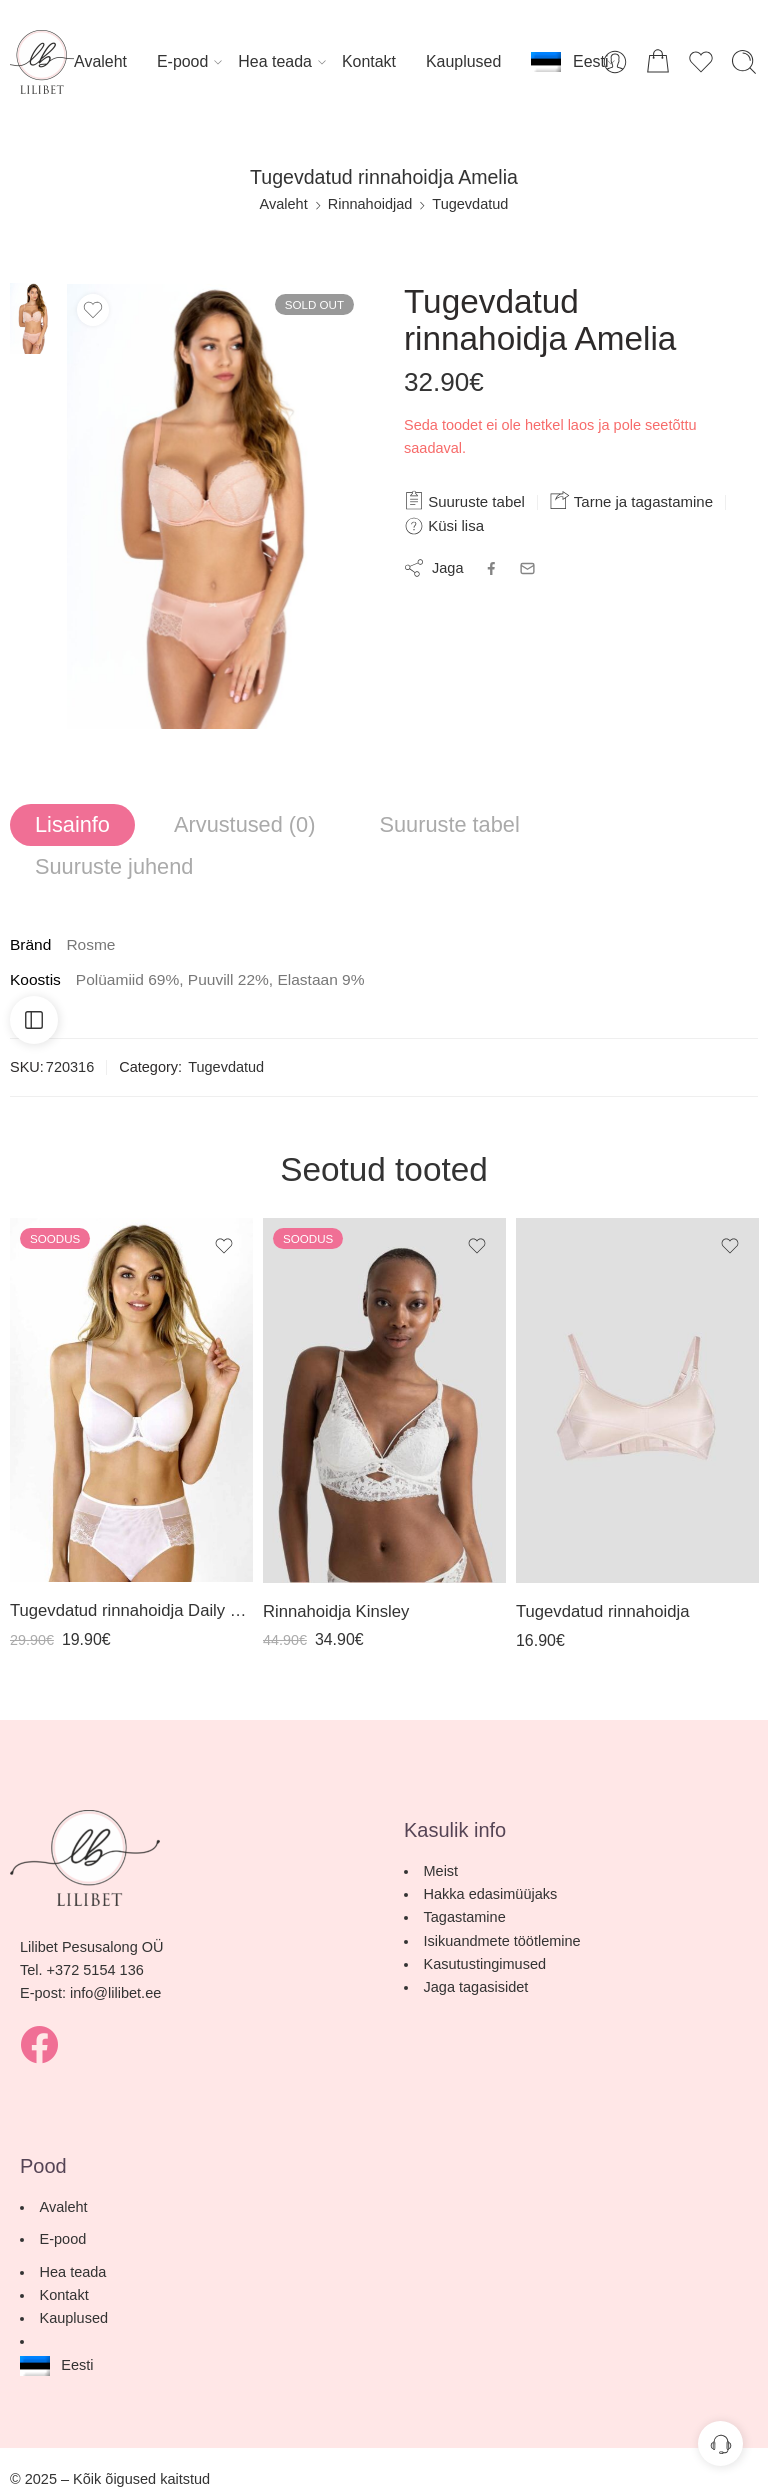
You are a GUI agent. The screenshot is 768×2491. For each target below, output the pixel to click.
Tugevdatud (470, 204)
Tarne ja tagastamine (631, 500)
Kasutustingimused (485, 1964)
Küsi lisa (444, 526)
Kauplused (463, 61)
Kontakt (369, 61)
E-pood (182, 62)
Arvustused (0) (244, 824)
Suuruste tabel (464, 500)
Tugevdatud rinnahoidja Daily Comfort (131, 1610)
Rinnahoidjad (370, 204)
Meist (441, 1871)
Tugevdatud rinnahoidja (602, 1611)
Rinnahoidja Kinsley (336, 1611)
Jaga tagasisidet (476, 1987)
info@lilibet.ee (115, 1993)
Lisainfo (72, 824)
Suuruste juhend (114, 866)
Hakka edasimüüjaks (491, 1894)
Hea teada (275, 62)
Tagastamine (465, 1917)
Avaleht (100, 61)
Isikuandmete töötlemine (502, 1941)
